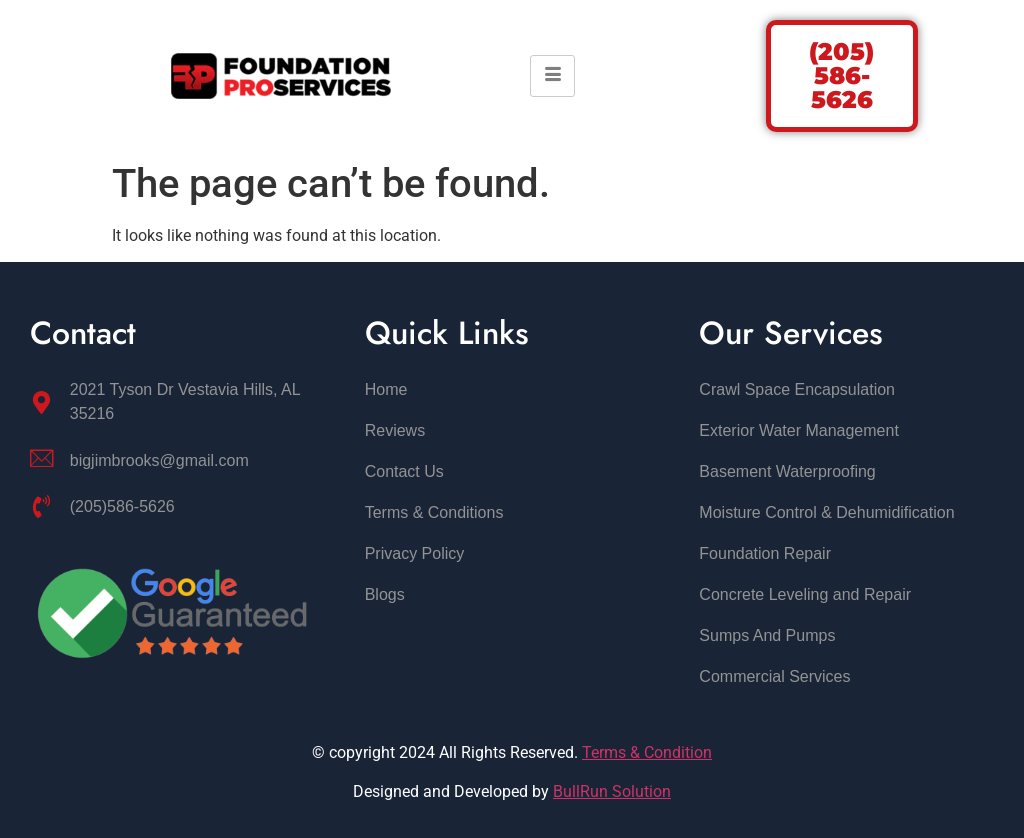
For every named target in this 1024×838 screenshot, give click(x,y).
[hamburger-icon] (552, 76)
